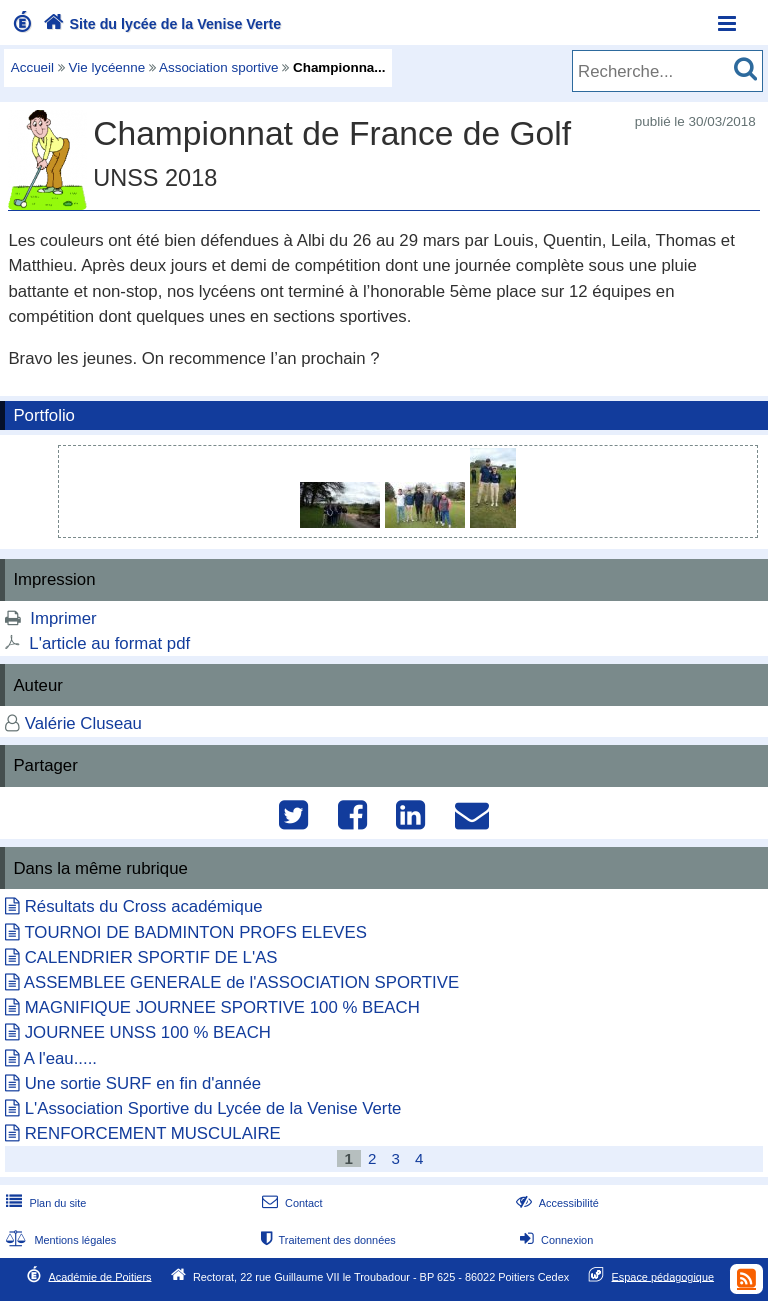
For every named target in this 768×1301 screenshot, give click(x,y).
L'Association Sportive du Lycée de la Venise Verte (213, 1108)
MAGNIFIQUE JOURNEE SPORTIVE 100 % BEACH (222, 1007)
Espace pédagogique (663, 1276)
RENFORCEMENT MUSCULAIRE (153, 1133)
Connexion (554, 1240)
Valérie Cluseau (83, 723)
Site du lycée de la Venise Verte (160, 24)
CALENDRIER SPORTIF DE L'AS (151, 957)
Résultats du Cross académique (144, 906)
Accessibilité (555, 1203)
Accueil (32, 67)
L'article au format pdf (109, 643)
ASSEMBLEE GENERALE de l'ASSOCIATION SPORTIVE (241, 982)
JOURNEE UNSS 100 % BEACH (148, 1032)
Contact (290, 1203)
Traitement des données (326, 1240)
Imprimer (63, 618)
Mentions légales (59, 1240)
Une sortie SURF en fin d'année (143, 1083)
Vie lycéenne (107, 67)
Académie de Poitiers (99, 1276)
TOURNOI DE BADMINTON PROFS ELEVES (195, 932)
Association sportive (219, 67)
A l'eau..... (60, 1058)
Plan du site (44, 1203)
